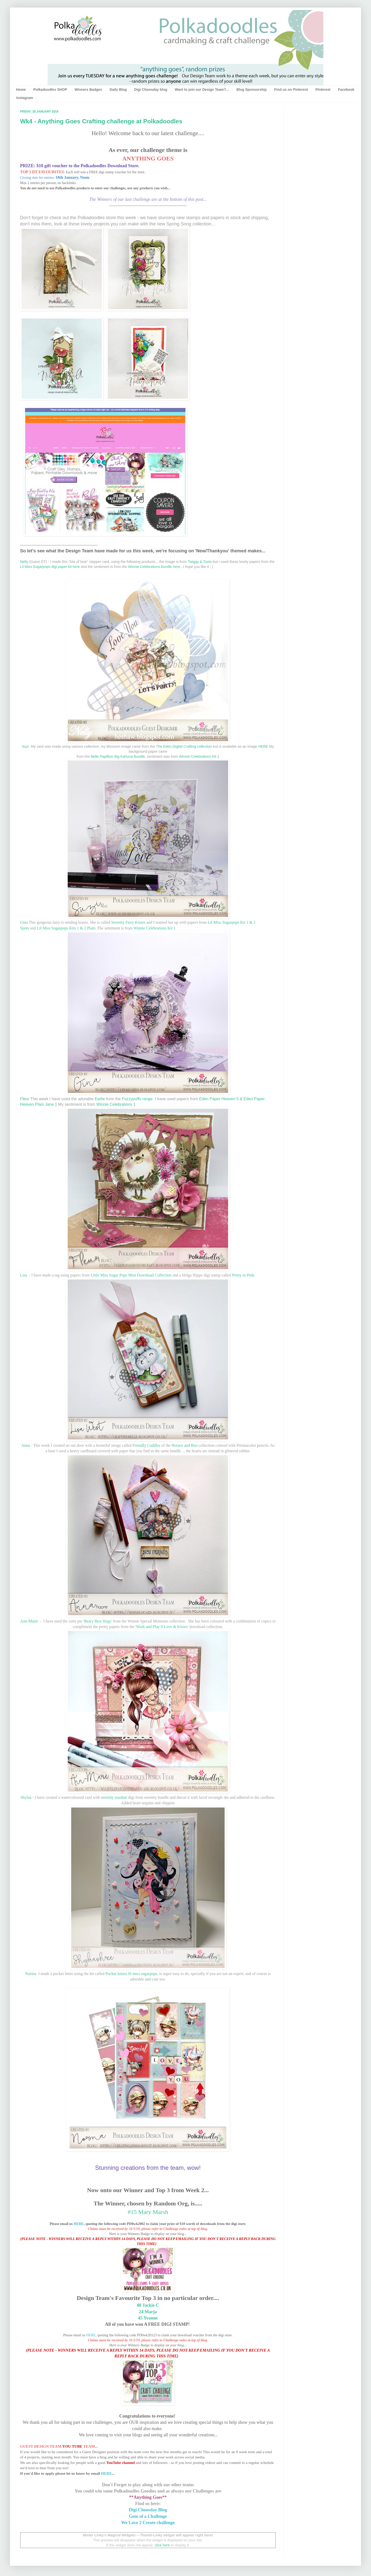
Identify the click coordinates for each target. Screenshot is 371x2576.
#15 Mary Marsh (148, 2212)
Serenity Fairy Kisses (128, 922)
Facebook (346, 90)
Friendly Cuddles (146, 1445)
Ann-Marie (29, 1621)
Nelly (24, 562)
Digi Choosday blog (150, 90)
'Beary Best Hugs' (97, 1621)
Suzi (25, 746)
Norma (30, 1973)
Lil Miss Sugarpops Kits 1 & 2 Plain (66, 928)
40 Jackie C (148, 2305)
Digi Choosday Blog (148, 2509)
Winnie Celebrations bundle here (154, 567)
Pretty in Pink (243, 1275)
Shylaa (26, 1797)
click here (162, 2545)
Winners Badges (88, 90)
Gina (24, 922)
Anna (25, 1445)
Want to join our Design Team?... (202, 90)
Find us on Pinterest (291, 90)
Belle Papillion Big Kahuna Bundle (118, 756)
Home (21, 90)
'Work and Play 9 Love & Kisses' (162, 1626)
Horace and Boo (184, 1445)
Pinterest (322, 90)
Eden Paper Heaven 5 (218, 1099)
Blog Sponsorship (251, 90)
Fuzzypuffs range (137, 1099)
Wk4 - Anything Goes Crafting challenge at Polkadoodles (101, 121)
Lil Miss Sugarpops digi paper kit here (50, 567)
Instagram (24, 98)
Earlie (100, 1099)
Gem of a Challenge (148, 2516)
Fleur (24, 1099)
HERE (263, 746)
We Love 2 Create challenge (148, 2522)
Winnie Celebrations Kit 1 (199, 756)
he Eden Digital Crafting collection (185, 746)
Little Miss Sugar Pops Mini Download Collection (130, 1275)
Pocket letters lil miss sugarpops (131, 1973)
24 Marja (148, 2311)
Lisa (23, 1275)
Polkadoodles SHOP (50, 90)
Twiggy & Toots (200, 562)
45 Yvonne (148, 2318)
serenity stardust (114, 1797)
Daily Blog (118, 90)
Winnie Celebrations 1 (116, 1104)
